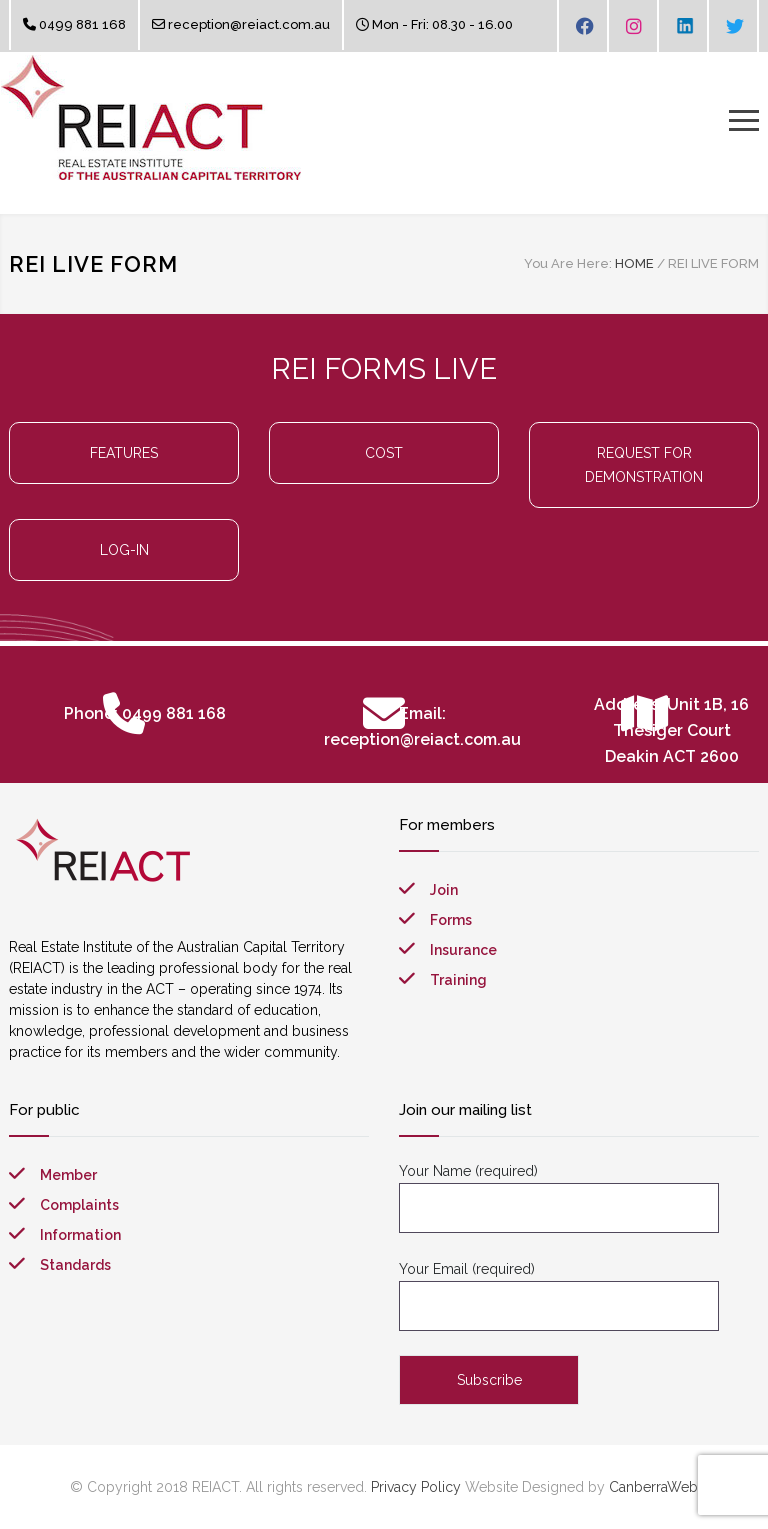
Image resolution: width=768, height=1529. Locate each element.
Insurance (463, 950)
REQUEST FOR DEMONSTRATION (644, 465)
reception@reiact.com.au (249, 24)
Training (458, 980)
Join (444, 890)
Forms (451, 920)
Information (80, 1235)
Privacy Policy (416, 1487)
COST (384, 453)
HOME (634, 263)
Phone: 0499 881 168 (145, 713)
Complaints (79, 1205)
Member (68, 1175)
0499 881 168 (82, 24)
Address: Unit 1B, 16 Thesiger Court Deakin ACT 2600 (671, 730)
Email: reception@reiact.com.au (422, 726)
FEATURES (124, 453)
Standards (75, 1265)
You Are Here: (568, 263)
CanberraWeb (653, 1487)
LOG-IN (124, 550)
